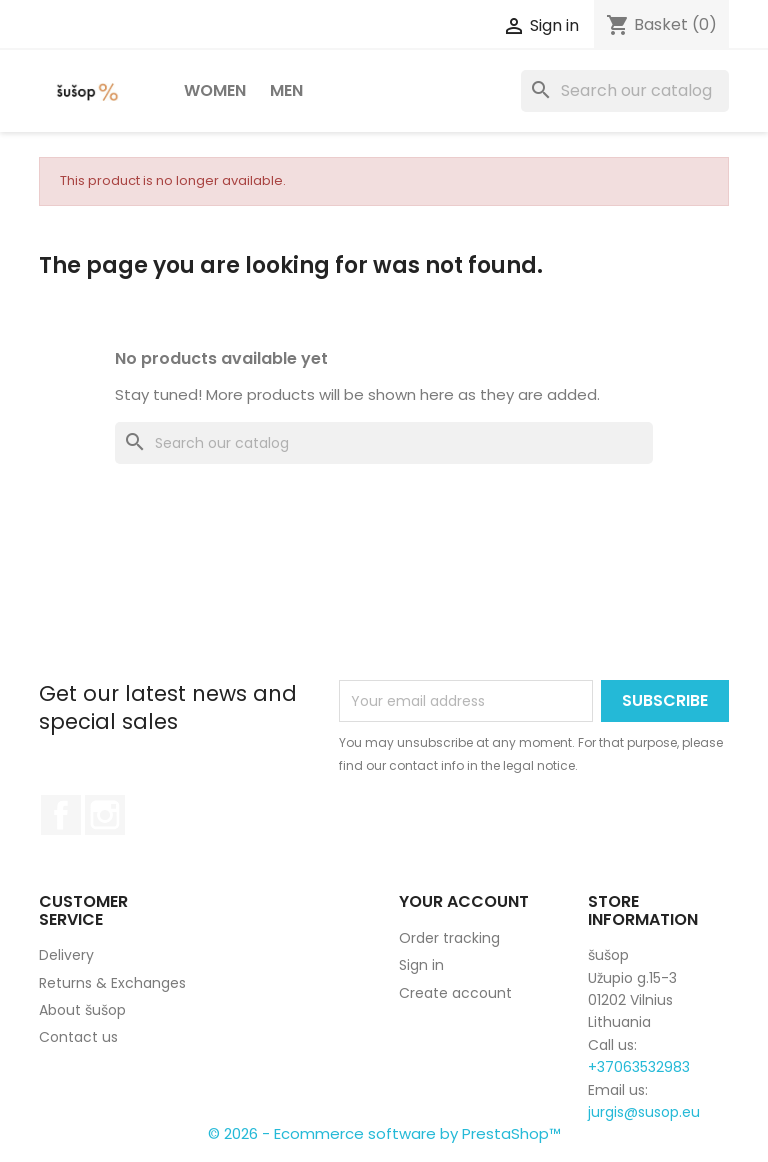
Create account (455, 993)
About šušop (82, 1010)
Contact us (78, 1037)
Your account (464, 901)
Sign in (421, 965)
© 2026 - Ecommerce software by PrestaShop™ (384, 1133)
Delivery (66, 955)
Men (286, 90)
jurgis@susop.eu (644, 1112)
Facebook (61, 815)
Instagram (105, 815)
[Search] (625, 91)
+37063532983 (639, 1067)
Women (215, 90)
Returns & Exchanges (112, 983)
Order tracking (449, 938)
